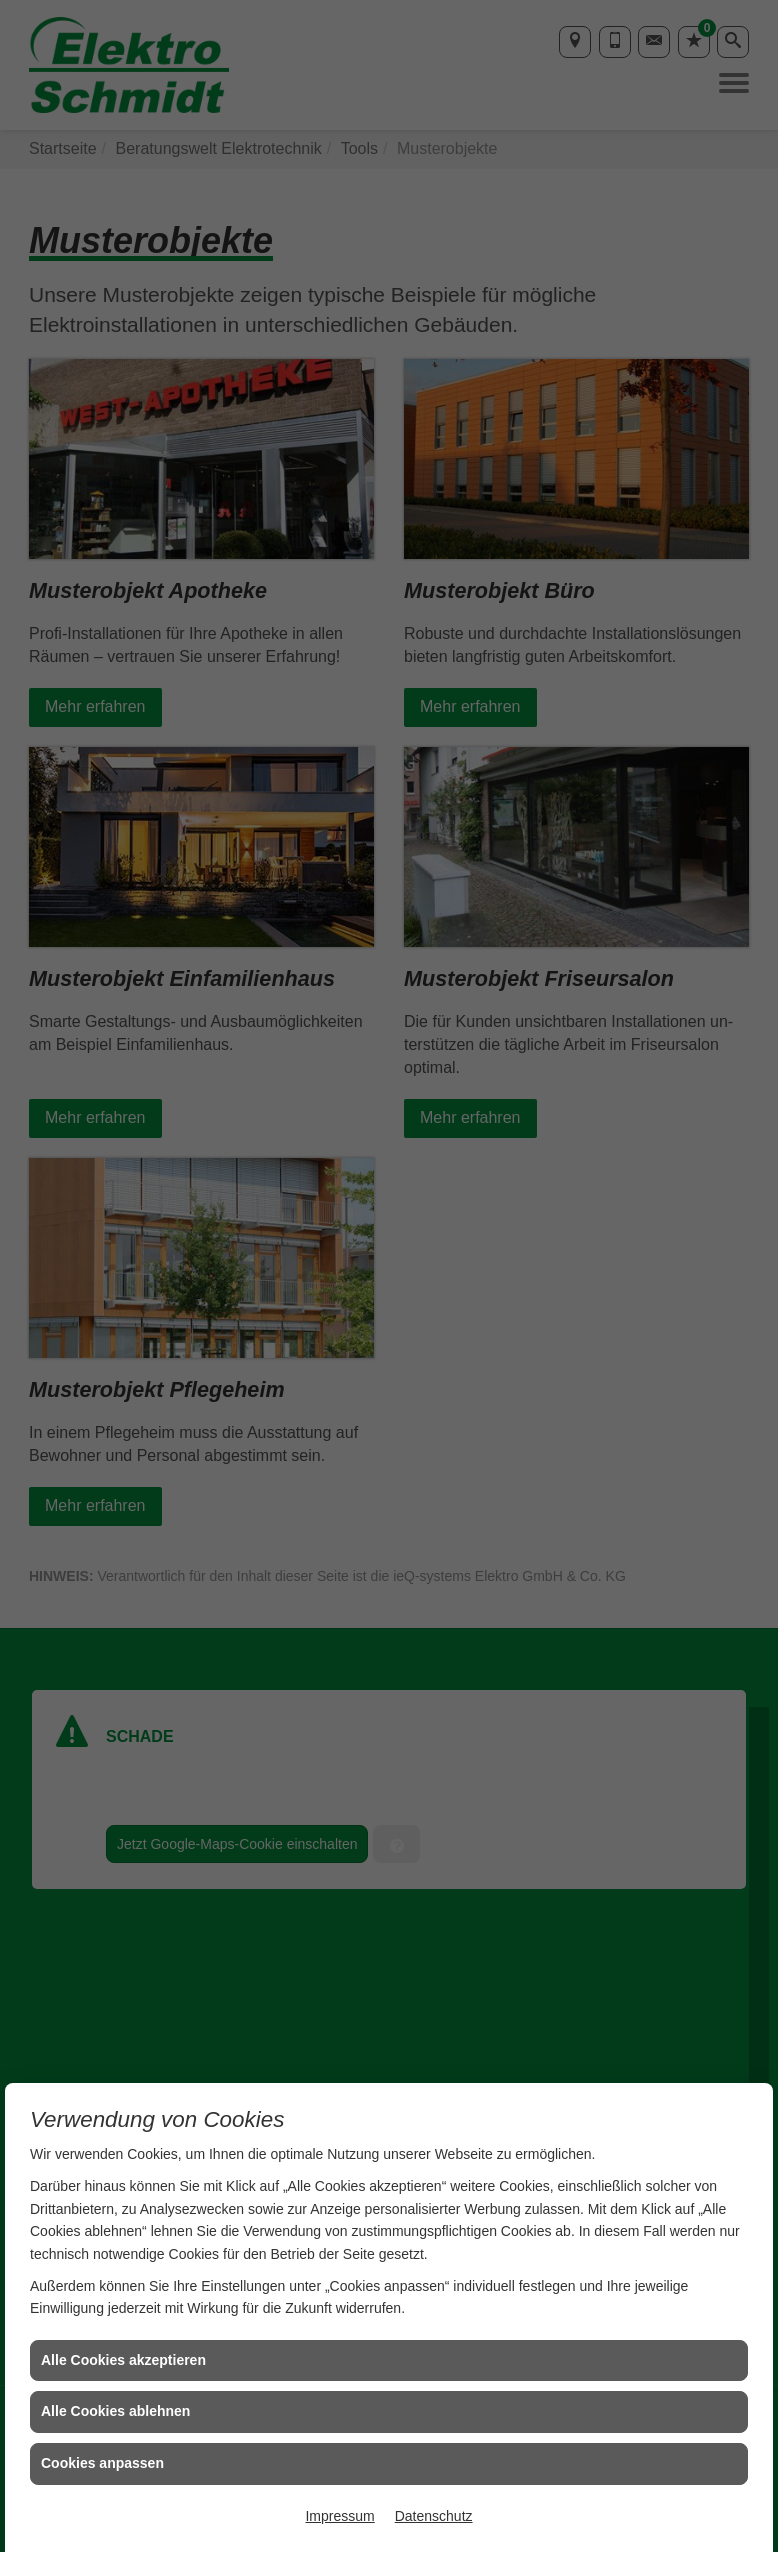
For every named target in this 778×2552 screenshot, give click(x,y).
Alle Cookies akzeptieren (123, 2360)
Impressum (339, 2516)
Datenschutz (434, 2516)
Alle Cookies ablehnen (115, 2411)
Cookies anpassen (102, 2463)
